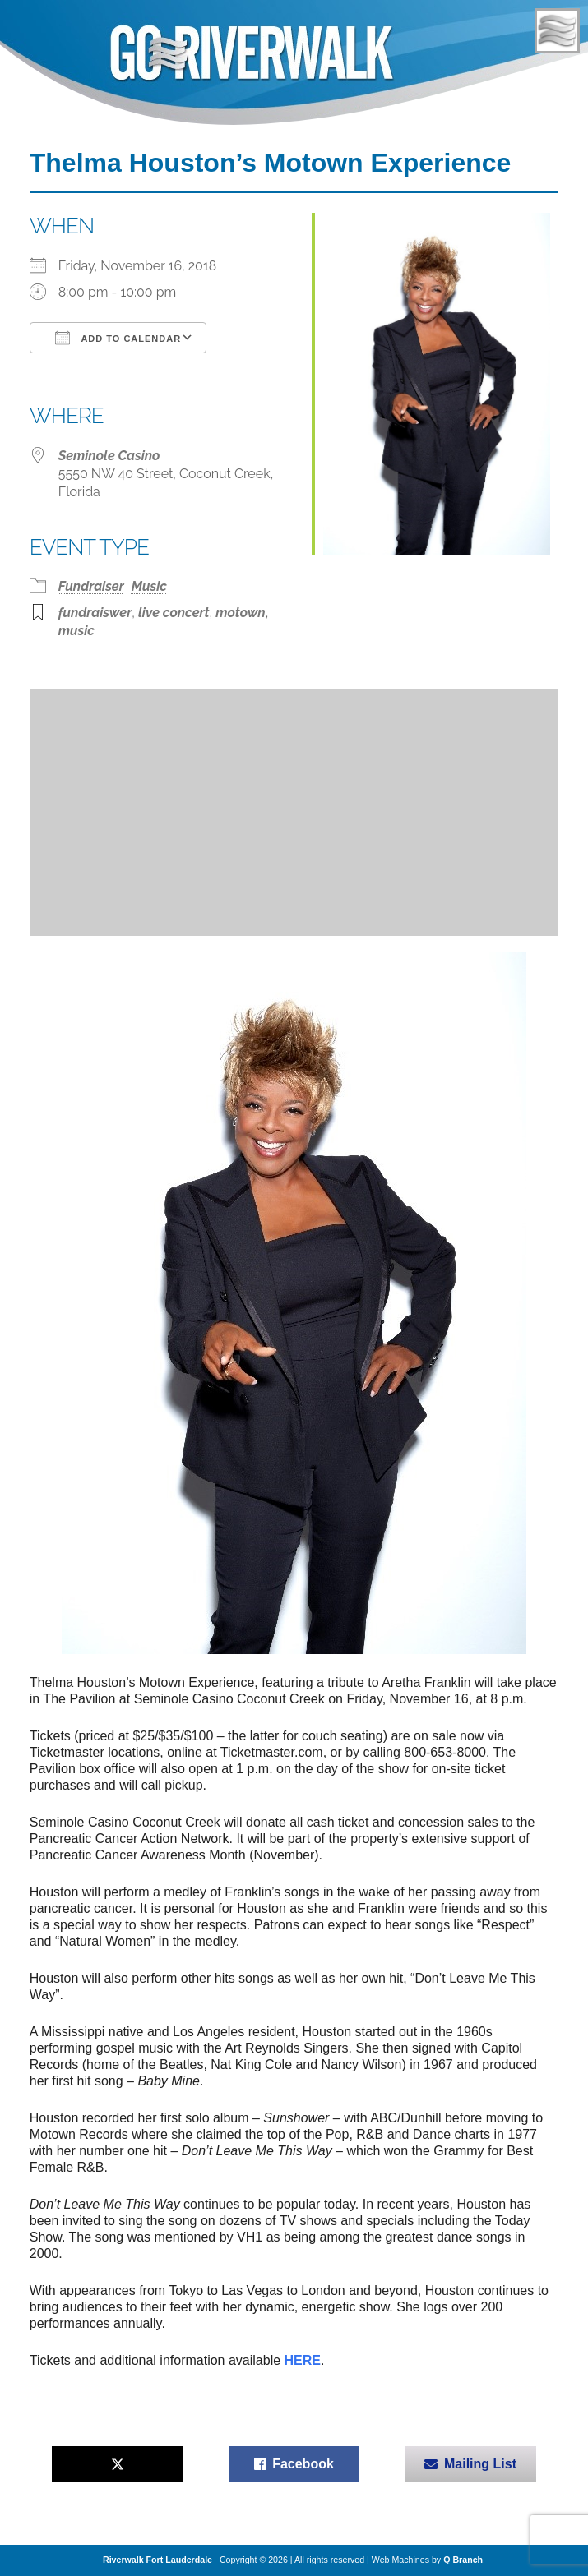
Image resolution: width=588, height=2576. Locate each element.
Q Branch (463, 2559)
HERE (303, 2360)
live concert (174, 612)
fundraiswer (95, 612)
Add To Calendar (118, 337)
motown (240, 612)
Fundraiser (91, 586)
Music (149, 586)
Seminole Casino (109, 455)
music (76, 630)
